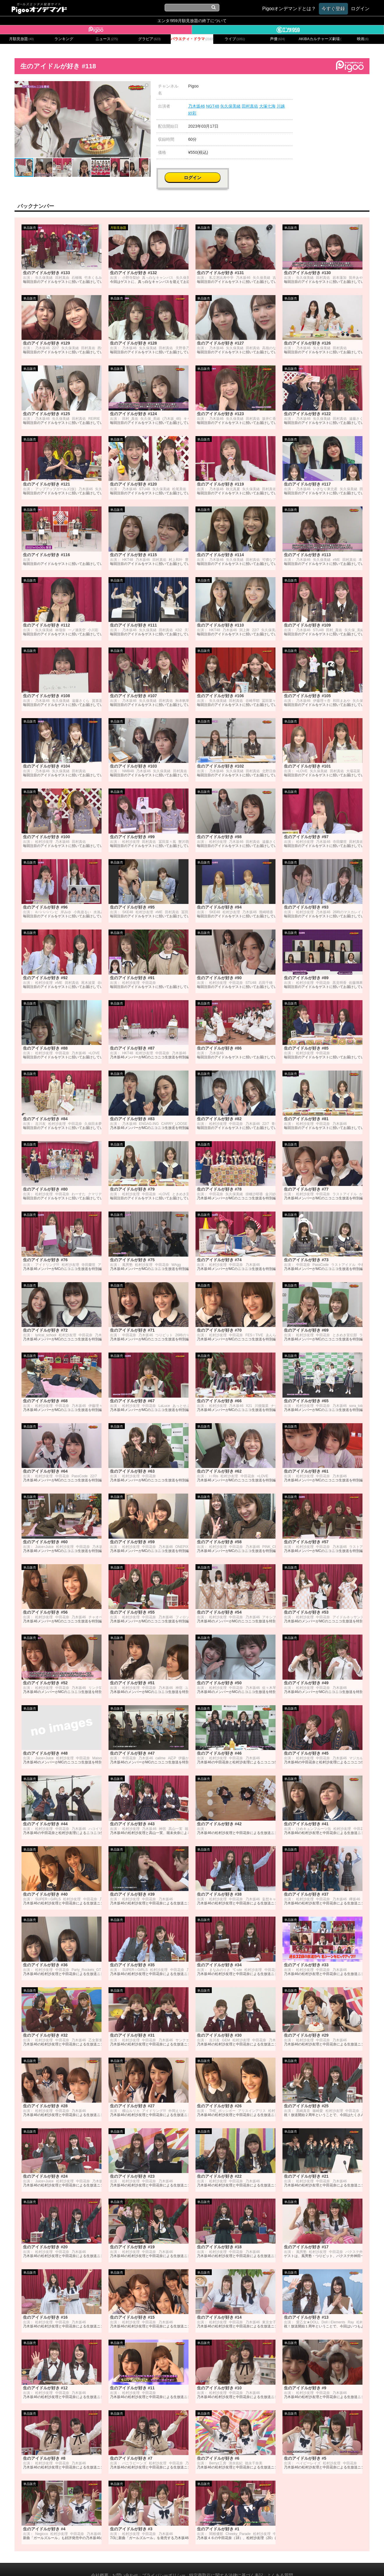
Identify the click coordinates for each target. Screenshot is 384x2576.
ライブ (235, 39)
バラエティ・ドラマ (192, 39)
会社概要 (100, 2563)
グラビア (149, 39)
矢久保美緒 (230, 106)
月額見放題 (21, 39)
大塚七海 (267, 106)
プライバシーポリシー (164, 2563)
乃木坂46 (196, 106)
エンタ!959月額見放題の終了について (191, 20)
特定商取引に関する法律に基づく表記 (226, 2563)
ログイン (334, 89)
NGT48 (212, 106)
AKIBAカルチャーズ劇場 (320, 39)
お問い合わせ (125, 2563)
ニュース (106, 39)
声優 (277, 39)
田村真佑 (250, 106)
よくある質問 (280, 2563)
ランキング (63, 39)
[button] (145, 86)
